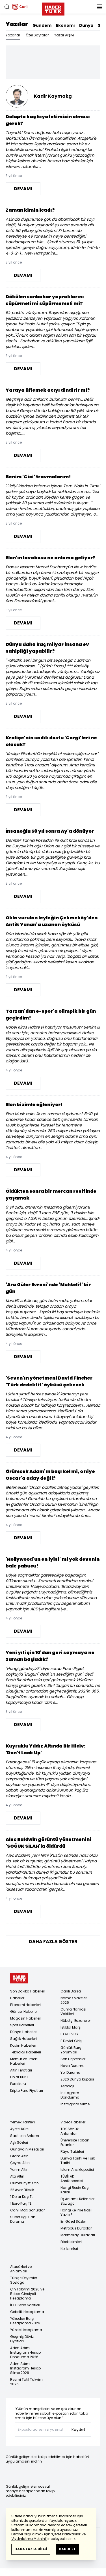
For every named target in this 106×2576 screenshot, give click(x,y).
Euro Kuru (18, 2083)
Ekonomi (65, 25)
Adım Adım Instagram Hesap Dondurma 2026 (25, 2352)
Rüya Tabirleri (72, 2151)
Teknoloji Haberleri (25, 2052)
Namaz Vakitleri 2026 (73, 2000)
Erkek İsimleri (71, 2241)
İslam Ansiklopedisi (77, 2169)
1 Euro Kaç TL (20, 2203)
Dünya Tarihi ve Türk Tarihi (77, 2160)
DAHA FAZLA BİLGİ (30, 2549)
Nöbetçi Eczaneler (75, 2020)
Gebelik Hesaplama (27, 2311)
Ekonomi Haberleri (25, 2004)
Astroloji (67, 2086)
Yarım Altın (19, 2169)
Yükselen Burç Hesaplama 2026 (25, 2320)
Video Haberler (72, 2122)
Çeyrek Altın (20, 2162)
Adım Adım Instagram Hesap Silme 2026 (25, 2368)
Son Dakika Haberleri (27, 1991)
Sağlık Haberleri (23, 2038)
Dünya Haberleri (23, 2031)
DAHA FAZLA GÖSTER (53, 1941)
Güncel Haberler (24, 2011)
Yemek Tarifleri (22, 2122)
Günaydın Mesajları (27, 2149)
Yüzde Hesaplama (26, 2329)
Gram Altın (19, 2156)
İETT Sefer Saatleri (25, 2305)
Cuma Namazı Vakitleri (73, 2011)
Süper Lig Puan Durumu (22, 2219)
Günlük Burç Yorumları (70, 2050)
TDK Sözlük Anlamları (69, 2131)
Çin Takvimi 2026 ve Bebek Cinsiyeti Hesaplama (27, 2294)
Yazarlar (13, 35)
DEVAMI (23, 188)
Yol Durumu (70, 2072)
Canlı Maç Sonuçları (28, 2210)
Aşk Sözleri (19, 2142)
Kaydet (78, 2429)
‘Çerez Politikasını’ (66, 2534)
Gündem (42, 25)
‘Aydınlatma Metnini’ (29, 2538)
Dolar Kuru (19, 2077)
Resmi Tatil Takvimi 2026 (27, 2381)
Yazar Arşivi (64, 35)
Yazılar (17, 24)
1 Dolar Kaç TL (21, 2196)
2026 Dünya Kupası (77, 2079)
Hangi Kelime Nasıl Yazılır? (76, 2212)
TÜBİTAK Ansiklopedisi (71, 2178)
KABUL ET (67, 2549)
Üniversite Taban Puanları (74, 2142)
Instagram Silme (75, 2104)
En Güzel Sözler (73, 2221)
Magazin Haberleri (25, 2018)
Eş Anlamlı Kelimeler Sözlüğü (77, 2201)
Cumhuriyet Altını (25, 2183)
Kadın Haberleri (23, 2045)
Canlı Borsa (70, 1991)
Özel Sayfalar (37, 35)
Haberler (17, 1998)
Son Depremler (72, 2059)
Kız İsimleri (69, 2248)
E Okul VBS (69, 2034)
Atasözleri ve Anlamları (21, 2269)
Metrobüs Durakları (76, 2228)
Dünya (86, 25)
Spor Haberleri (22, 2025)
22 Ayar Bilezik (22, 2189)
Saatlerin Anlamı (24, 2135)
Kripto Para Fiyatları (26, 2090)
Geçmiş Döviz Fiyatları (22, 2338)
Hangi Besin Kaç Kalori (74, 2189)
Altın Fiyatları (21, 2070)
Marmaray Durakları (77, 2235)
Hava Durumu (72, 2065)
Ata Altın (17, 2176)
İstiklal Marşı (70, 2027)
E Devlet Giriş (71, 2040)
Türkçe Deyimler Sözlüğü (23, 2280)
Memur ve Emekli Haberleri (24, 2061)
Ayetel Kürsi (19, 2128)
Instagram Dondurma (69, 2095)
